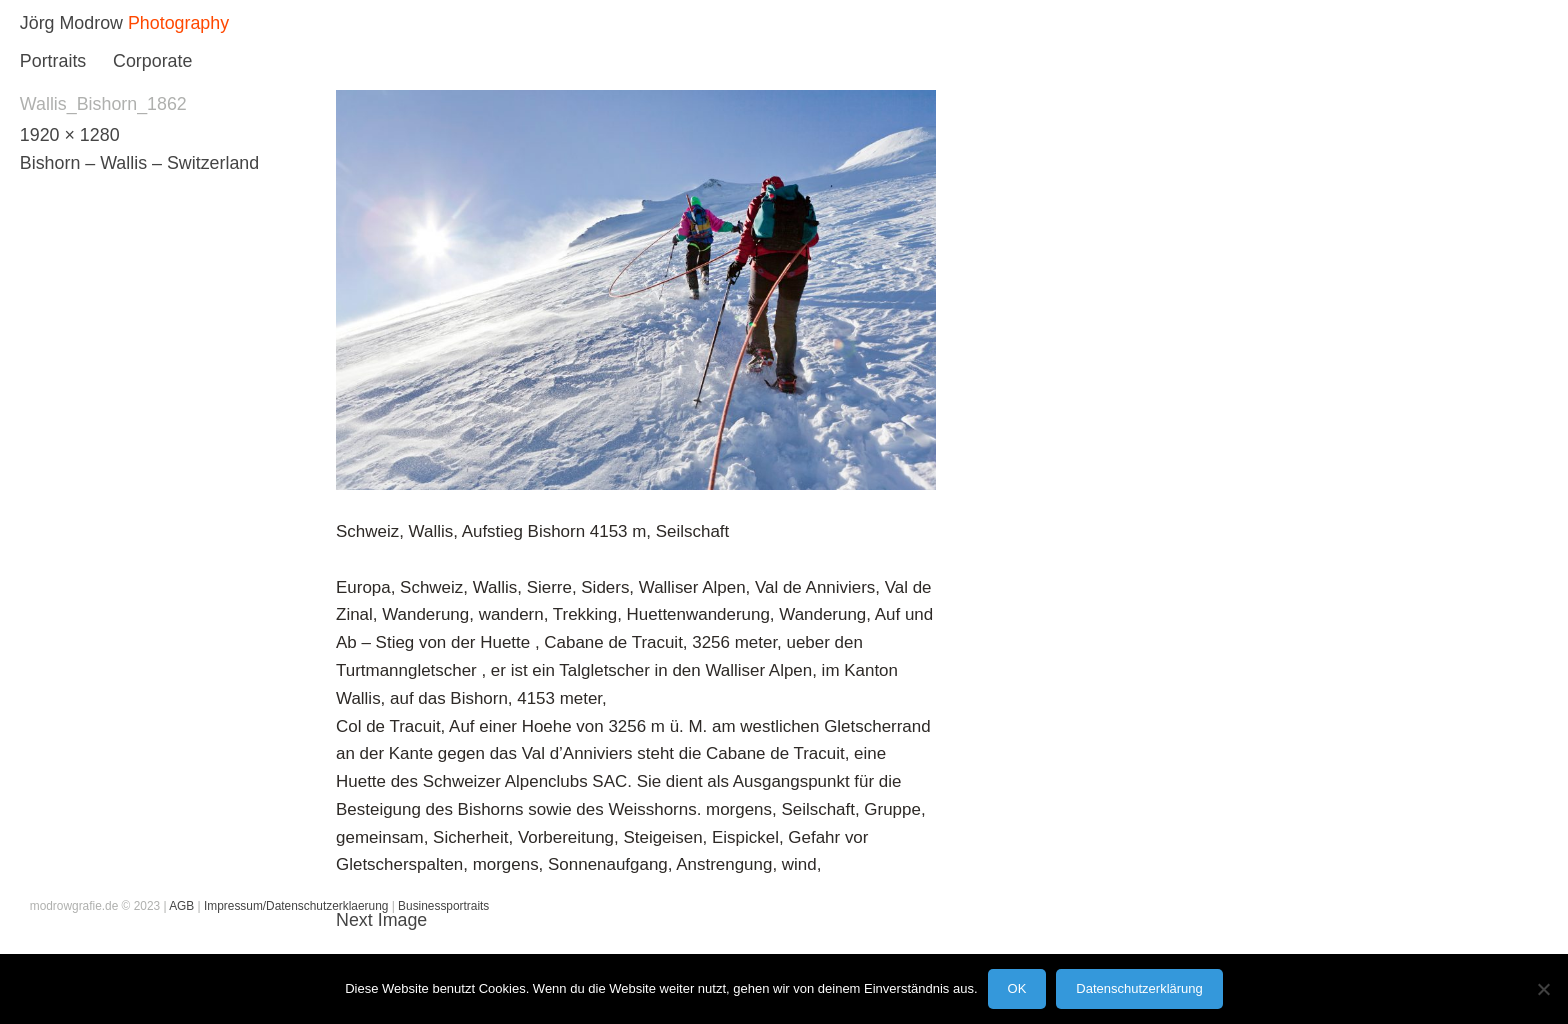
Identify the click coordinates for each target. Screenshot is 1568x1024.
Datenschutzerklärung (1139, 988)
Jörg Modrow (71, 23)
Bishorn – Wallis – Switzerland (139, 163)
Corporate (152, 61)
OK (1017, 988)
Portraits (53, 61)
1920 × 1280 (70, 135)
